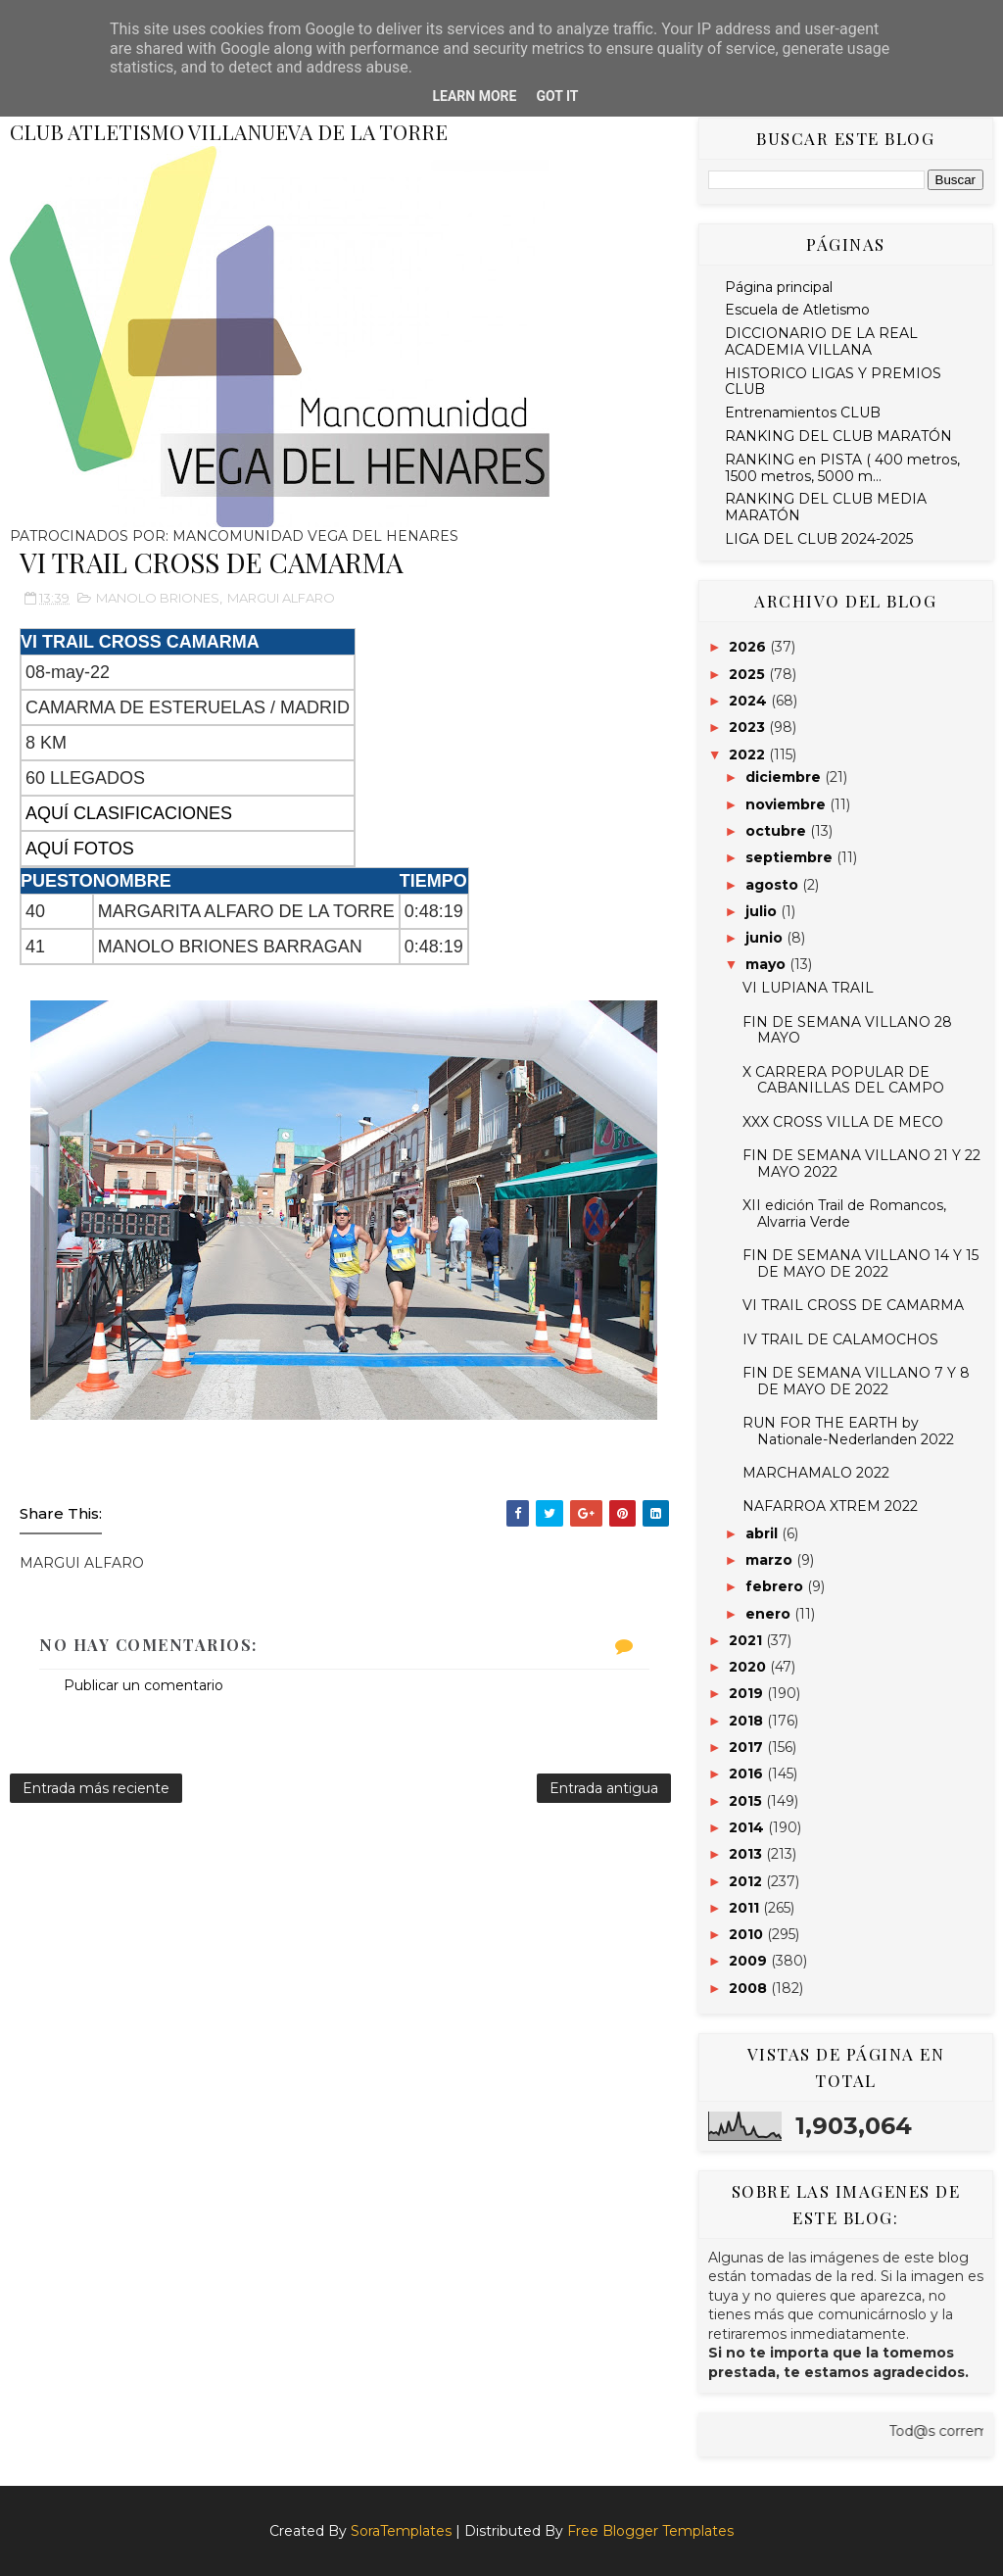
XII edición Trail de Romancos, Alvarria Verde (844, 1213)
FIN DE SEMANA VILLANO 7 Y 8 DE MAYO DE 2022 (856, 1381)
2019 (748, 1693)
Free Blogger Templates (650, 2531)
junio (766, 938)
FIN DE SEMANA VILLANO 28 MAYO (847, 1030)
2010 (748, 1934)
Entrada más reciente (96, 1788)
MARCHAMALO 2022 (815, 1473)
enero (769, 1614)
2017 (748, 1747)
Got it (557, 96)
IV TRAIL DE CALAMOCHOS (840, 1339)
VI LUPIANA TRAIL (808, 987)
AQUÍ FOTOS (79, 848)
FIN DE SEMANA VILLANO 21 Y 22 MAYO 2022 (861, 1163)
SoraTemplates (401, 2531)
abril (763, 1533)
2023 (749, 727)
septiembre (790, 857)
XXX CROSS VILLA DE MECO (842, 1122)
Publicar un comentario (143, 1685)
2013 (747, 1854)
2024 (750, 700)
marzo (770, 1560)
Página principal (779, 287)
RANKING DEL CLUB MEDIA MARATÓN (826, 507)
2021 (747, 1640)
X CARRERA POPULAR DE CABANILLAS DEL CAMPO (843, 1080)
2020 (749, 1667)
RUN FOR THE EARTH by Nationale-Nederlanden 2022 (848, 1431)
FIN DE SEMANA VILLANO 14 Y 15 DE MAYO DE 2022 (860, 1263)
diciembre (785, 777)
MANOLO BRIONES (157, 598)
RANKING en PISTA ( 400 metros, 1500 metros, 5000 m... (842, 468)
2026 (749, 647)
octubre (777, 831)
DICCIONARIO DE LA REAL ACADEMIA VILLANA (821, 341)
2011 (746, 1908)
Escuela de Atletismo (797, 309)
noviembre (787, 804)
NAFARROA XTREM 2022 (830, 1506)
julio (763, 911)
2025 (749, 674)
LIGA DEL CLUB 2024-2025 (819, 539)
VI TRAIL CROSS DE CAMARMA (853, 1305)
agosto (773, 885)
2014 (748, 1827)
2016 (748, 1773)
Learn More (474, 96)
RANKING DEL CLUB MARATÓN (838, 436)
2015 (747, 1801)
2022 (749, 754)
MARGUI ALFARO (281, 598)
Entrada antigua (603, 1788)
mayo (767, 964)
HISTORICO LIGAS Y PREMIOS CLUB (833, 382)
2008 (750, 1988)
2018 (748, 1720)
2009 (750, 1960)
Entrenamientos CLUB (803, 412)
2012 (747, 1881)
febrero (776, 1586)
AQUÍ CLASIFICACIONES (128, 813)
